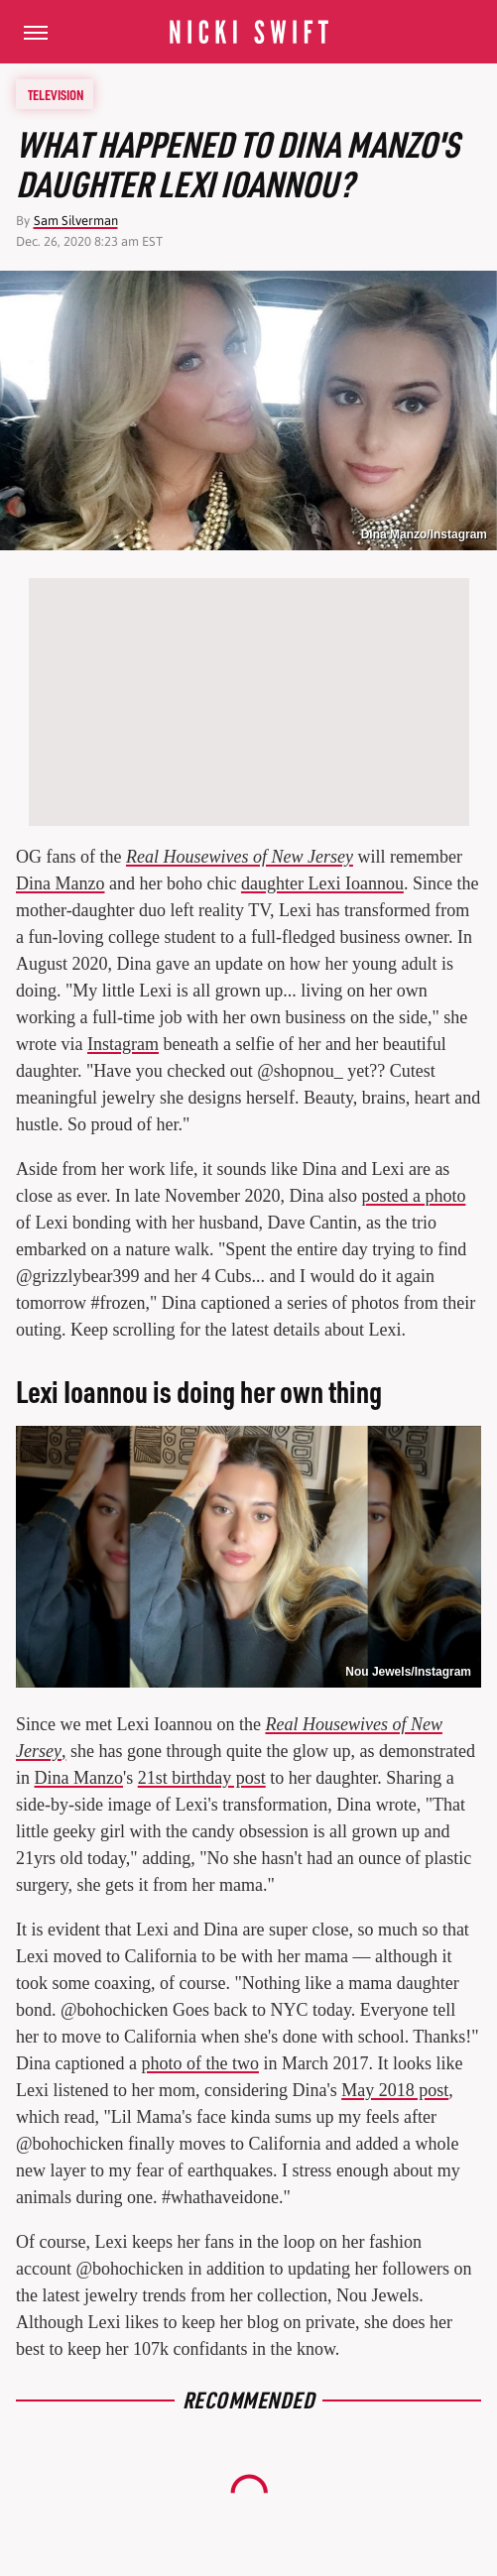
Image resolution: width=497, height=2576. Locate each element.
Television (55, 94)
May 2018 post (394, 2090)
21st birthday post (202, 1778)
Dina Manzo (60, 883)
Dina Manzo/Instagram (424, 534)
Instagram (123, 1044)
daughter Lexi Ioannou (322, 883)
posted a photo (413, 1196)
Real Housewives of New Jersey (239, 857)
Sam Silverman (76, 220)
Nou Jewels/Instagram (408, 1672)
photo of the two (200, 2063)
